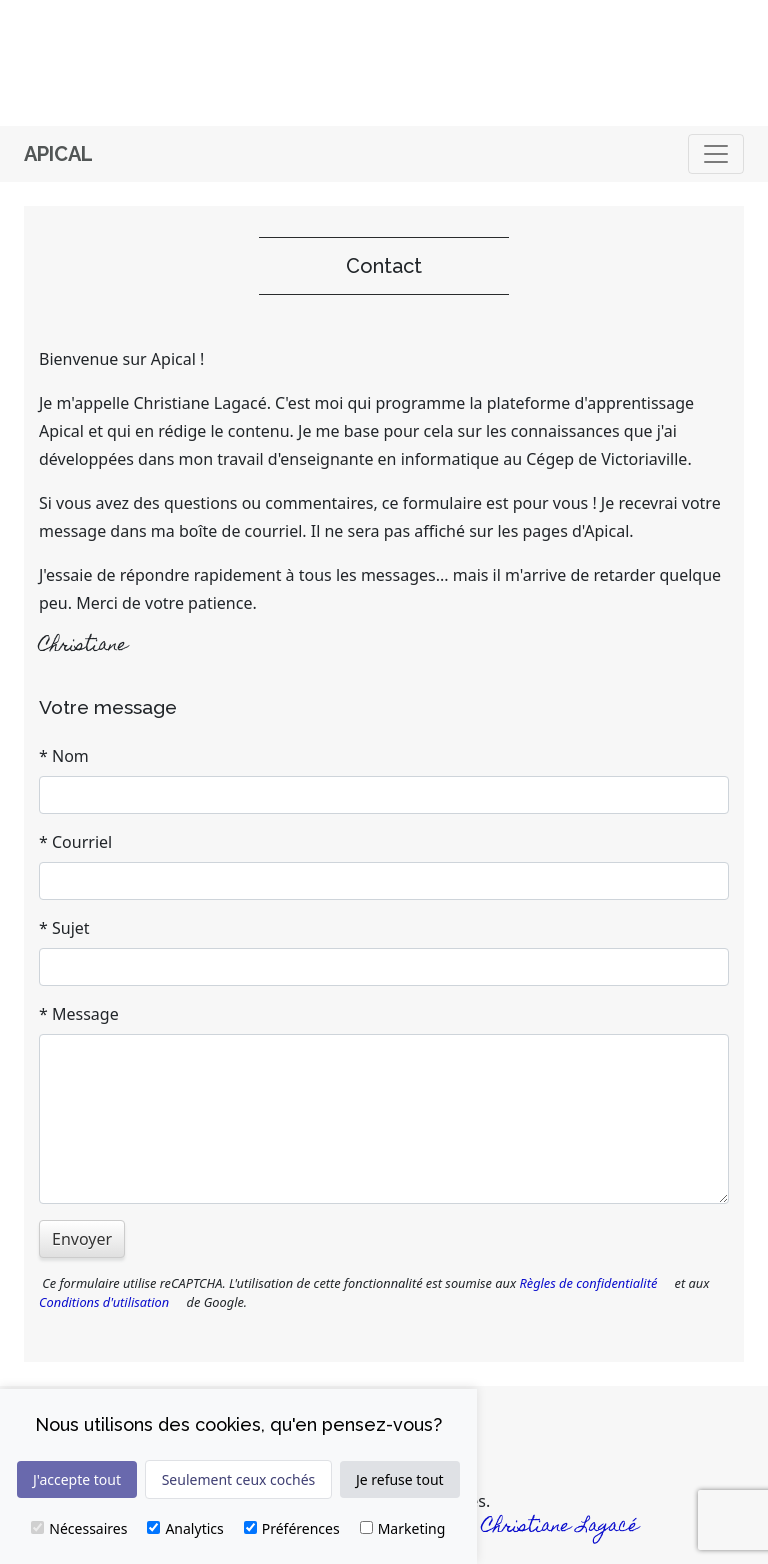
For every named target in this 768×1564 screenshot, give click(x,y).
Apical (58, 154)
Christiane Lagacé (560, 1527)
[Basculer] (716, 154)
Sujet (71, 928)
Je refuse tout (400, 1479)
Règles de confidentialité (588, 1283)
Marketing (403, 1528)
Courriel (82, 842)
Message (85, 1014)
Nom (70, 756)
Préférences (292, 1528)
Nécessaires (79, 1528)
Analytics (185, 1528)
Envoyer (82, 1239)
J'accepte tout (77, 1479)
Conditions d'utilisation (104, 1302)
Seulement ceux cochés (239, 1479)
